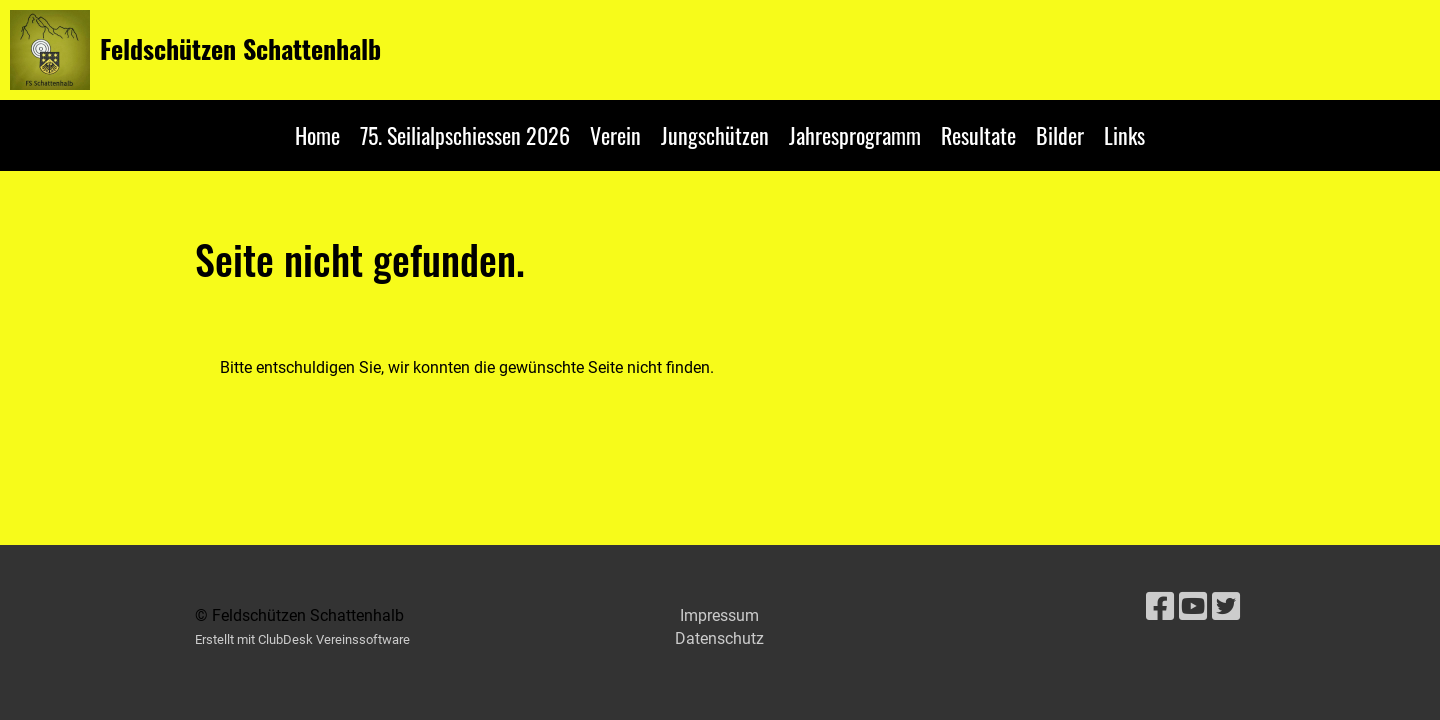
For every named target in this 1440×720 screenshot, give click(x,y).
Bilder (1060, 135)
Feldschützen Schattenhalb (240, 49)
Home (317, 135)
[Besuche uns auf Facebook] (1160, 607)
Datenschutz (719, 638)
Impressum (719, 615)
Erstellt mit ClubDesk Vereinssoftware (302, 639)
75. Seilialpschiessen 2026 (465, 135)
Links (1124, 135)
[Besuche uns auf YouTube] (1193, 607)
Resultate (978, 135)
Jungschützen (715, 135)
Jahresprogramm (855, 135)
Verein (615, 135)
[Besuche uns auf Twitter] (1226, 607)
